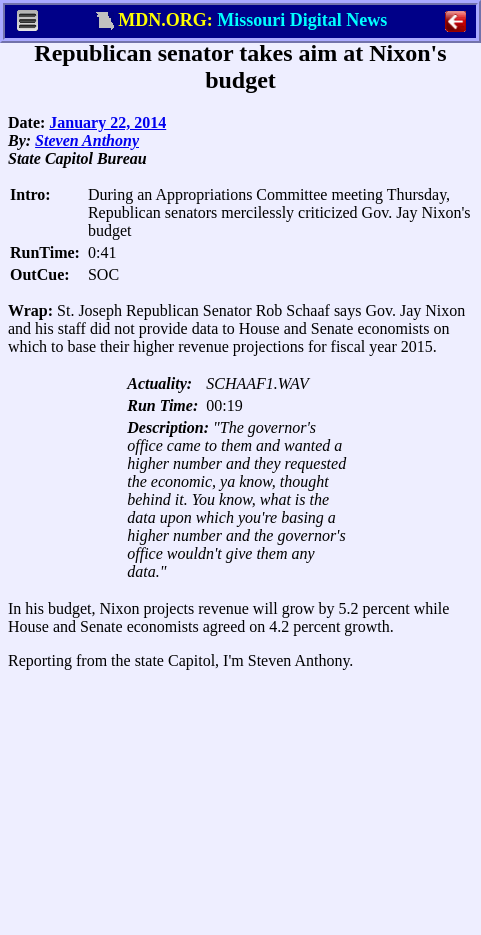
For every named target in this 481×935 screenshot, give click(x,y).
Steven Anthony (87, 140)
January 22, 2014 (107, 122)
